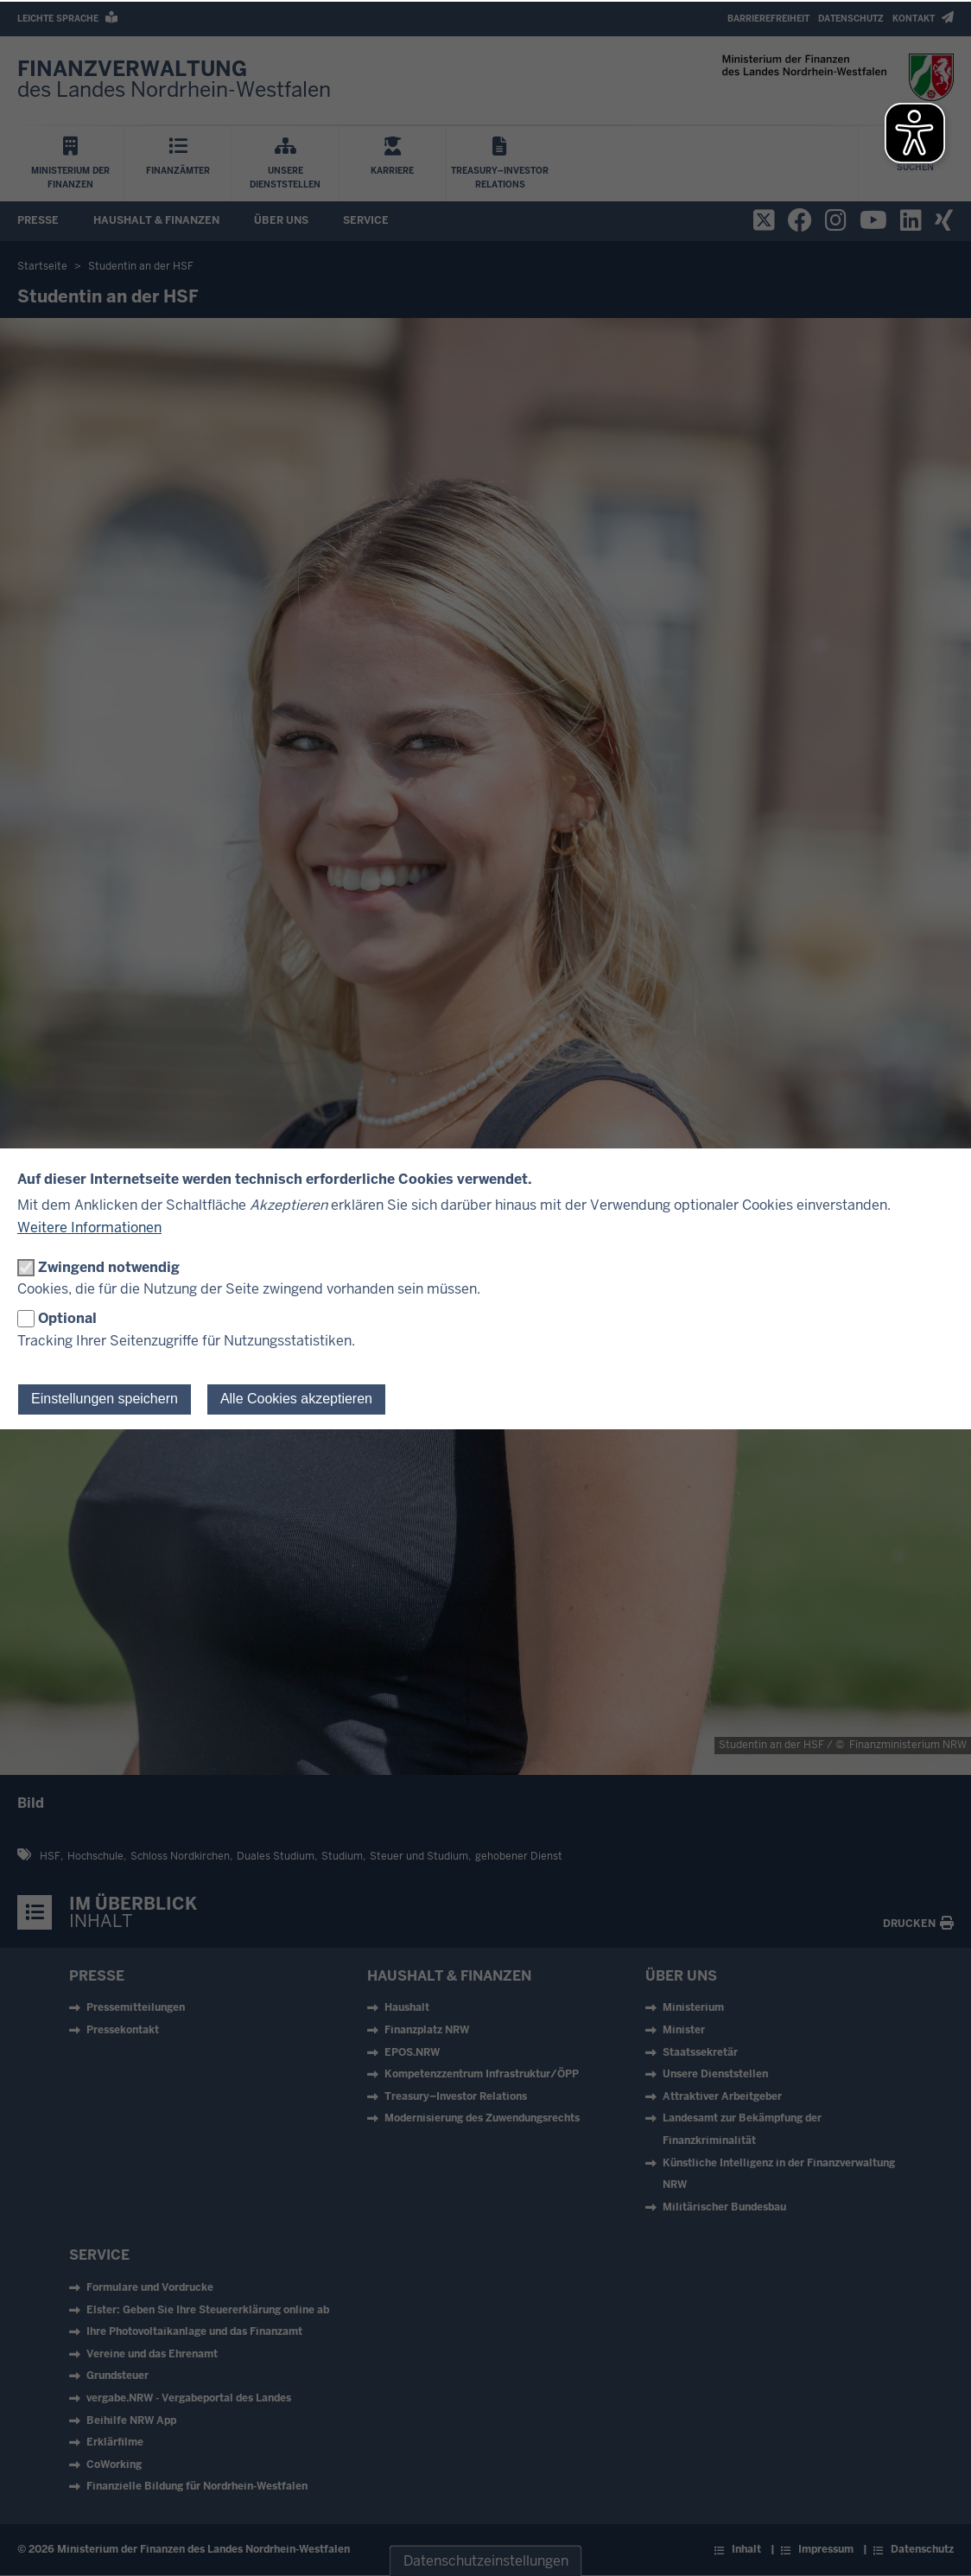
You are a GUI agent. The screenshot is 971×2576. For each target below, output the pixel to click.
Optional (67, 1318)
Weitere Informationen (89, 1227)
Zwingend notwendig (109, 1267)
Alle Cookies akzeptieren (296, 1398)
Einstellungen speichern (104, 1398)
